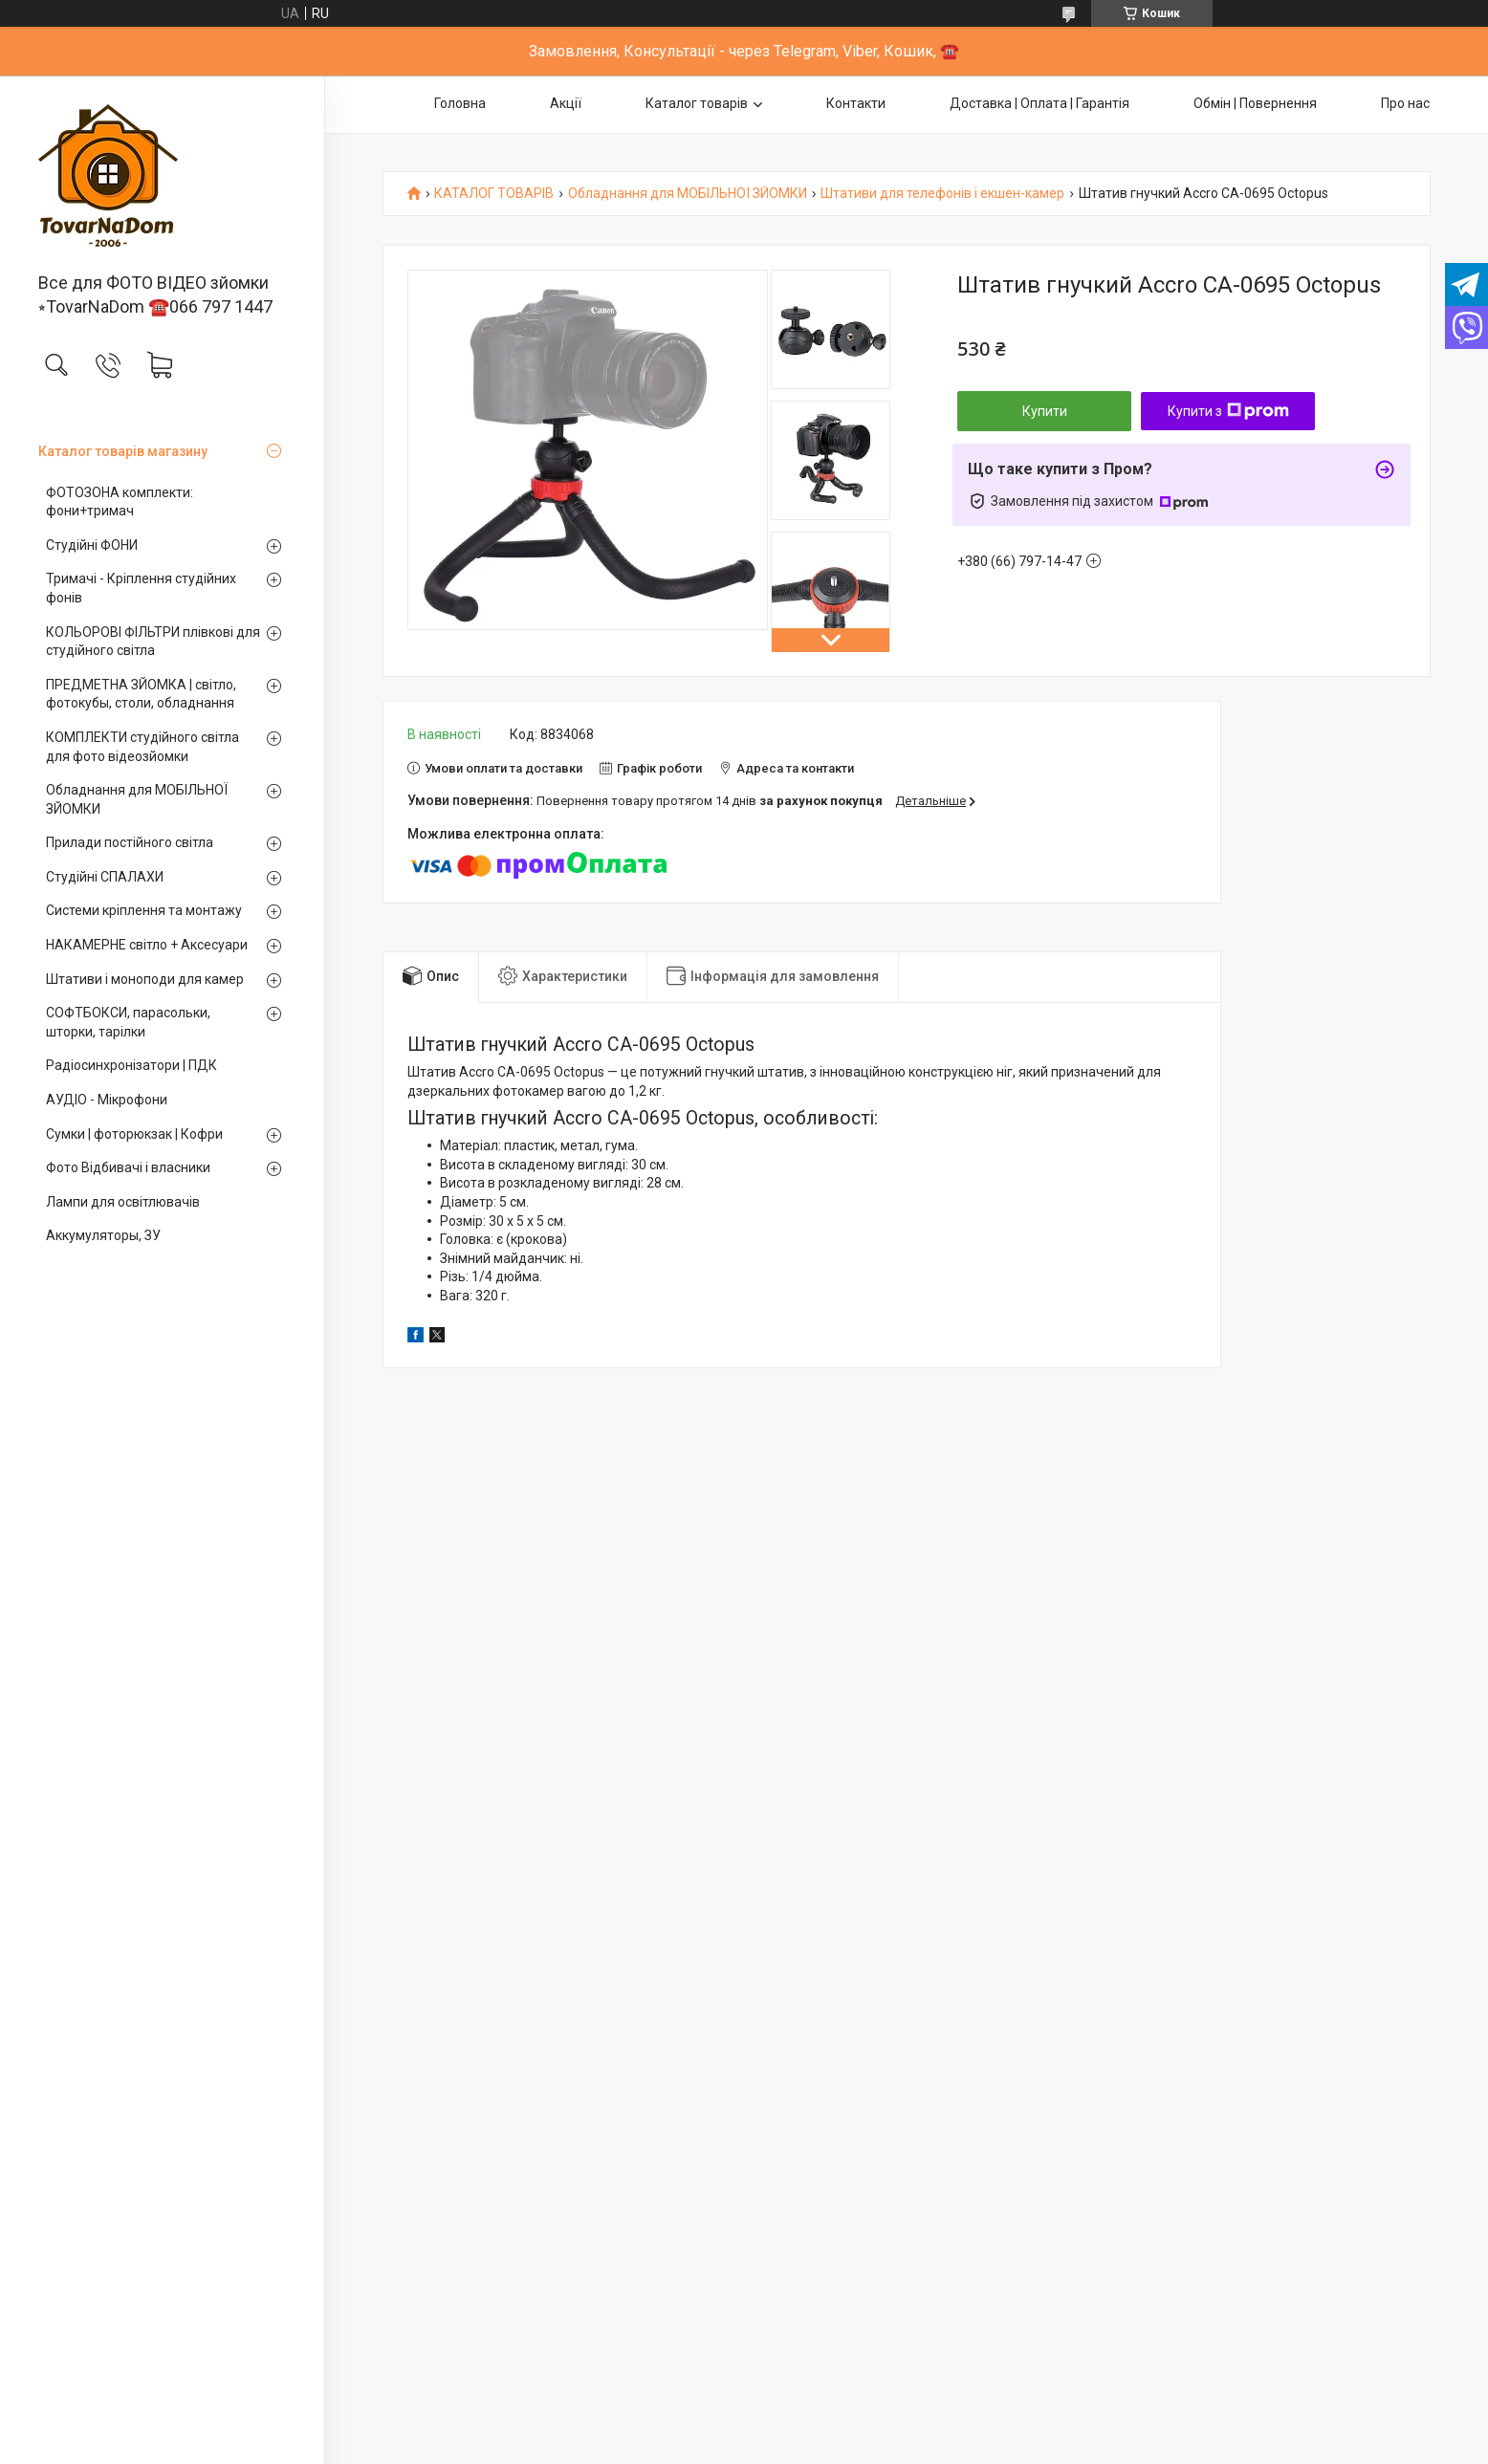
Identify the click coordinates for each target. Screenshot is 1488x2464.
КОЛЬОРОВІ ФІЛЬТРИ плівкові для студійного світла (153, 641)
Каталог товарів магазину (123, 451)
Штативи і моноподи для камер (145, 979)
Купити (1044, 411)
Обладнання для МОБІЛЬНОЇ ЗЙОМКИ (137, 799)
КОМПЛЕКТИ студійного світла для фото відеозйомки (142, 747)
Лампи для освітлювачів (123, 1202)
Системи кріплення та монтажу (144, 910)
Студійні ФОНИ (92, 545)
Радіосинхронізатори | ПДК (131, 1065)
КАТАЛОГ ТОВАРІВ (494, 193)
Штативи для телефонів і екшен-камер (942, 193)
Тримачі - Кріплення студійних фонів (141, 588)
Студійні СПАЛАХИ (105, 876)
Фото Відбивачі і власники (128, 1167)
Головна (460, 103)
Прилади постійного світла (129, 842)
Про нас (1405, 103)
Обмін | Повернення (1255, 103)
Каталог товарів (697, 103)
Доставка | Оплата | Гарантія (1039, 103)
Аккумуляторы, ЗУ (103, 1235)
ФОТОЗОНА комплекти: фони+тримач (119, 502)
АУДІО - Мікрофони (106, 1099)
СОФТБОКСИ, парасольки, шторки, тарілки (128, 1022)
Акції (565, 103)
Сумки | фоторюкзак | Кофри (134, 1134)
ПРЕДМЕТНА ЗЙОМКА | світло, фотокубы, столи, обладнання (141, 694)
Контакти (856, 103)
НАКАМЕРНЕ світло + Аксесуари (147, 944)
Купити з (1228, 411)
